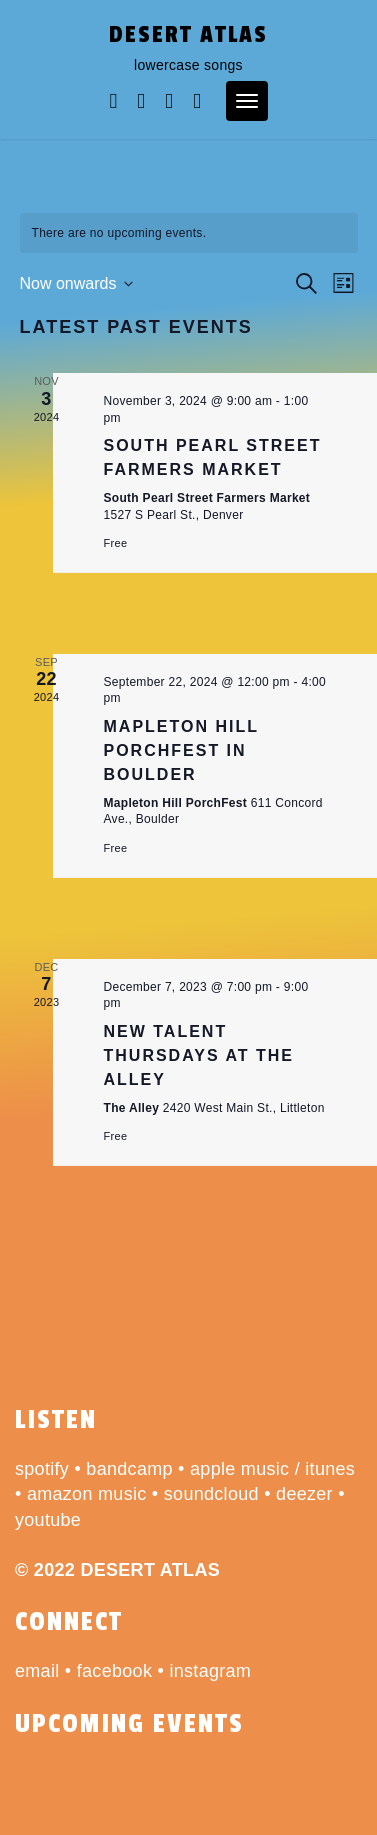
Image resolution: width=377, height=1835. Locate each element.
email (37, 1671)
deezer (304, 1494)
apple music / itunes (272, 1469)
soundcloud (211, 1494)
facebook (114, 1671)
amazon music (87, 1494)
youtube (48, 1520)
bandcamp (129, 1469)
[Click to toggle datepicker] (77, 284)
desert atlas (188, 34)
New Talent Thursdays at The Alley (199, 1055)
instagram (210, 1671)
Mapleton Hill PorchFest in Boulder (181, 750)
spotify (42, 1469)
